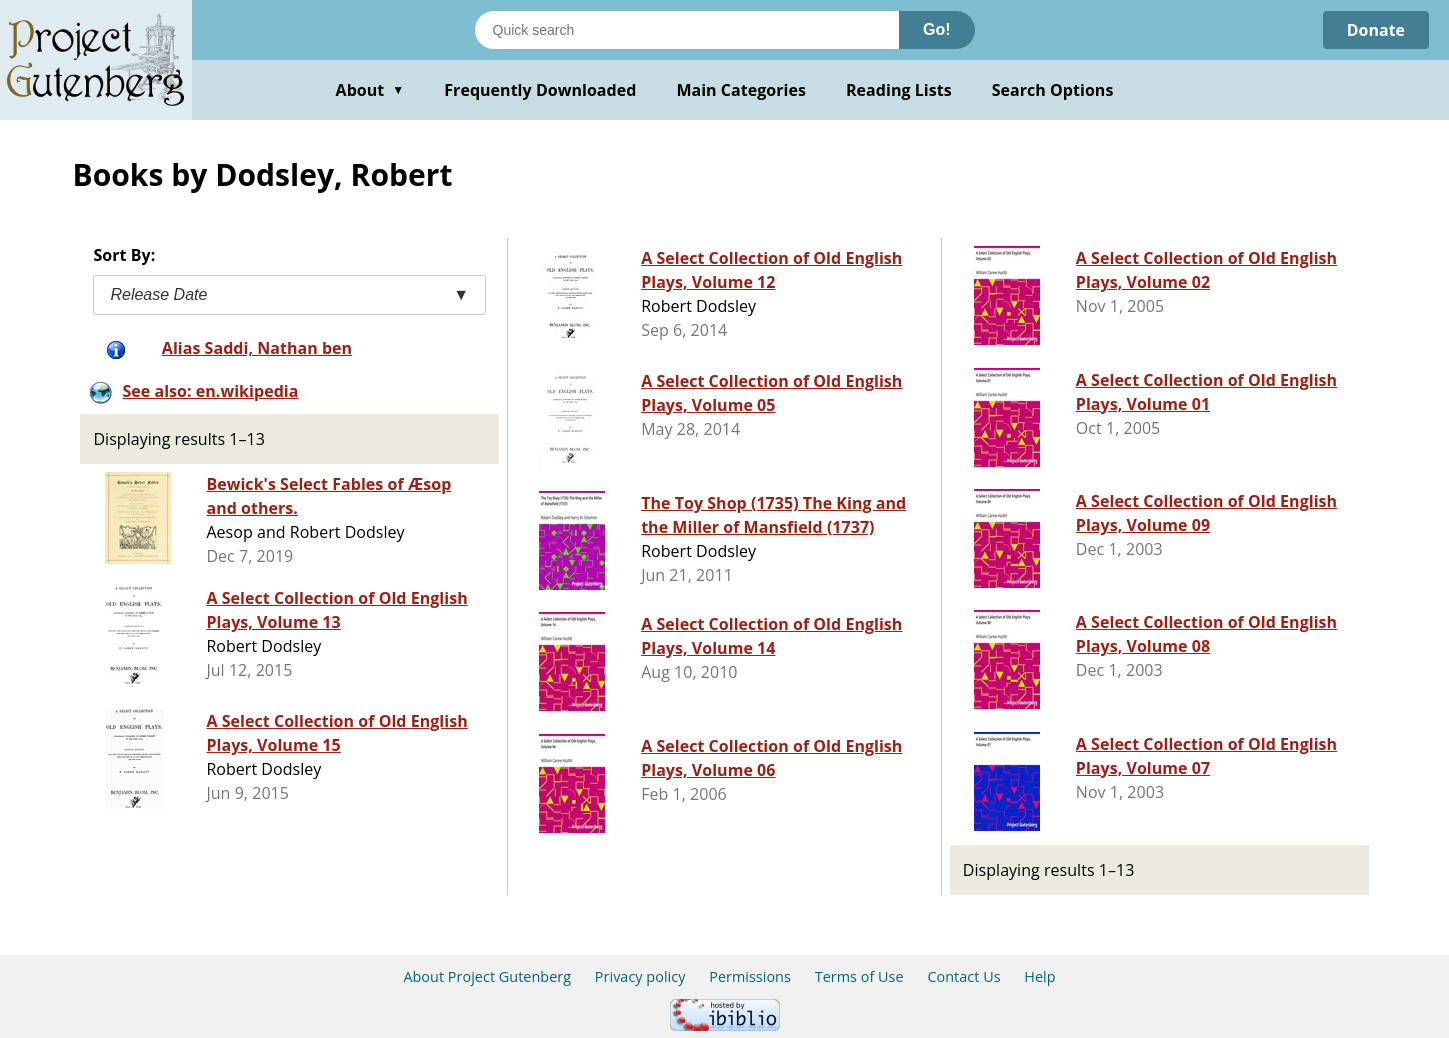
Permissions (750, 976)
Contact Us (963, 976)
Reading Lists (899, 90)
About (370, 90)
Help (1039, 976)
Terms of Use (859, 976)
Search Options (1053, 90)
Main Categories (741, 90)
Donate (1375, 30)
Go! (937, 29)
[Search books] (687, 30)
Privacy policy (640, 976)
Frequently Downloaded (540, 90)
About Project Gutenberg (487, 976)
